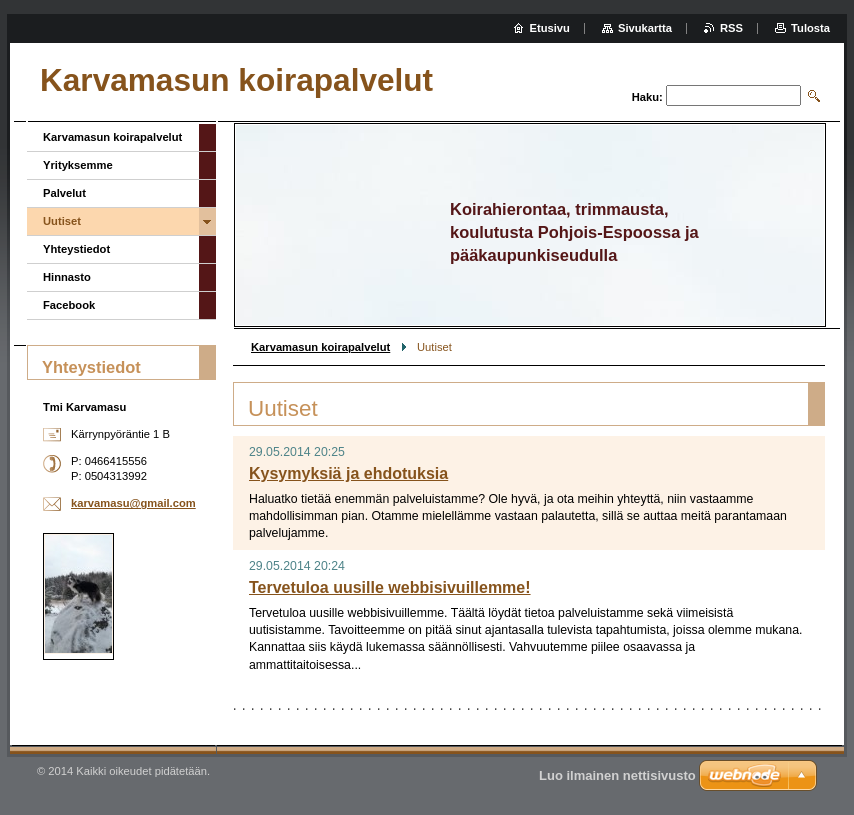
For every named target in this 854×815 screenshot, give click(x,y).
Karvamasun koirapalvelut (320, 347)
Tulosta (810, 28)
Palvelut (64, 193)
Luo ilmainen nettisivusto (617, 775)
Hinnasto (67, 277)
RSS (731, 28)
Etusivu (550, 28)
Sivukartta (645, 28)
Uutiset (62, 221)
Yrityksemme (78, 165)
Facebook (69, 305)
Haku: (647, 97)
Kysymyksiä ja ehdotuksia (348, 473)
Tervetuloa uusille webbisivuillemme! (390, 587)
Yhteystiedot (76, 249)
